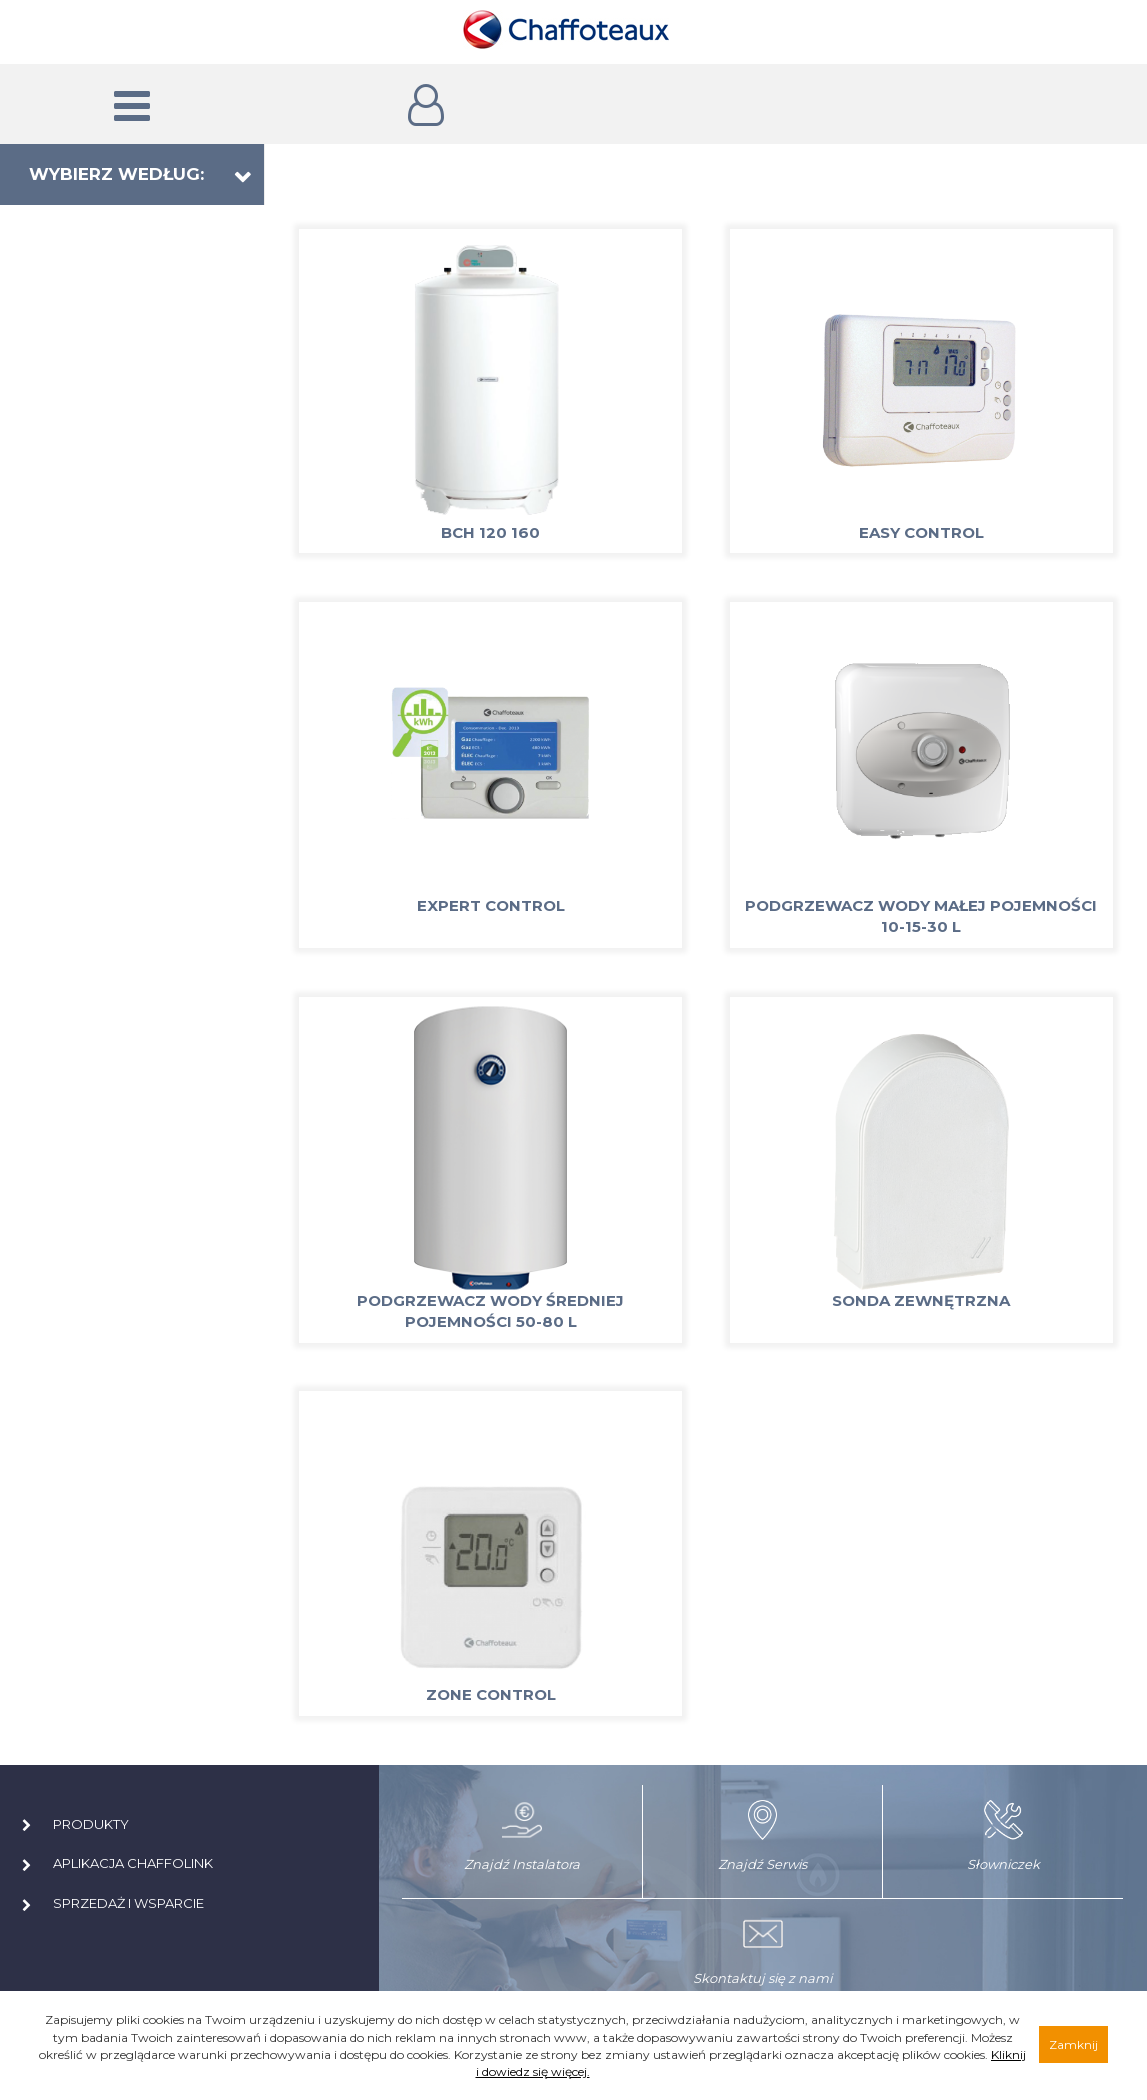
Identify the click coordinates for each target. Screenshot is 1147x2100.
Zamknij (1073, 2044)
